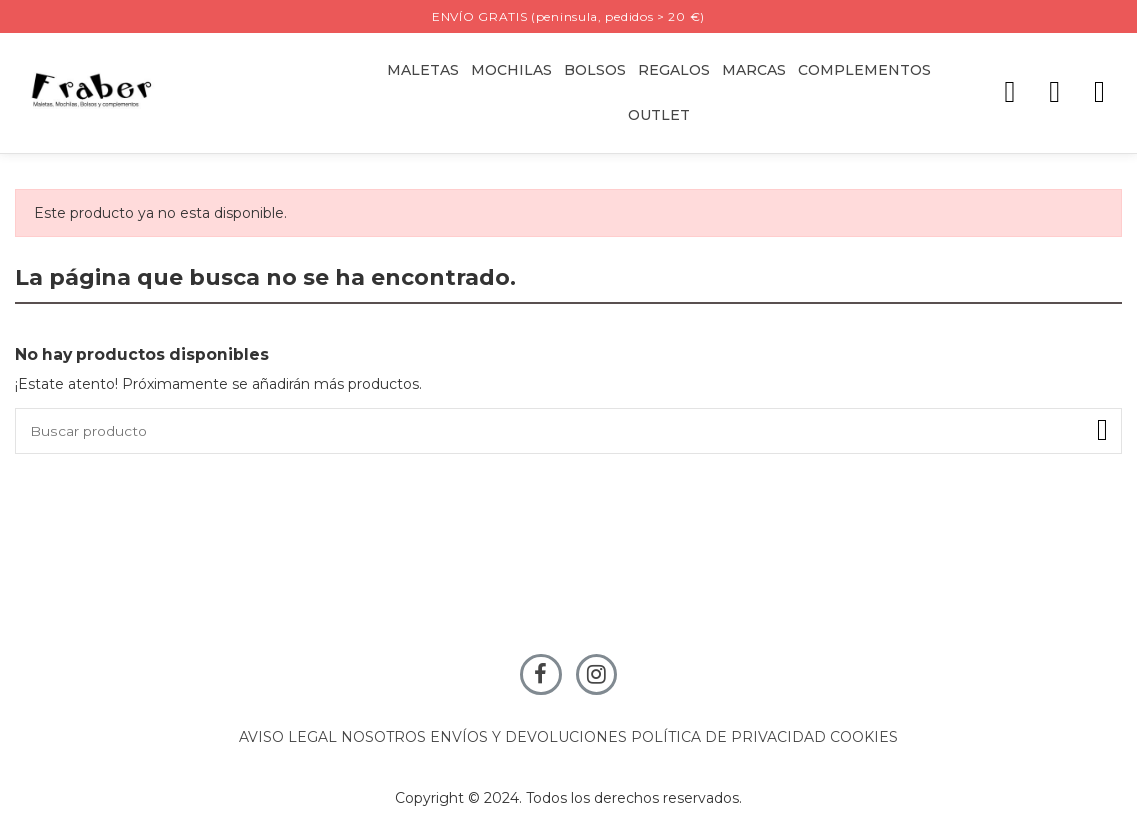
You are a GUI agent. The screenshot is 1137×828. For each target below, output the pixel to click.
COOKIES (864, 738)
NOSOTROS (383, 738)
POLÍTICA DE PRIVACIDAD (728, 738)
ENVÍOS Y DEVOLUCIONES (528, 738)
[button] (674, 70)
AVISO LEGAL (288, 738)
